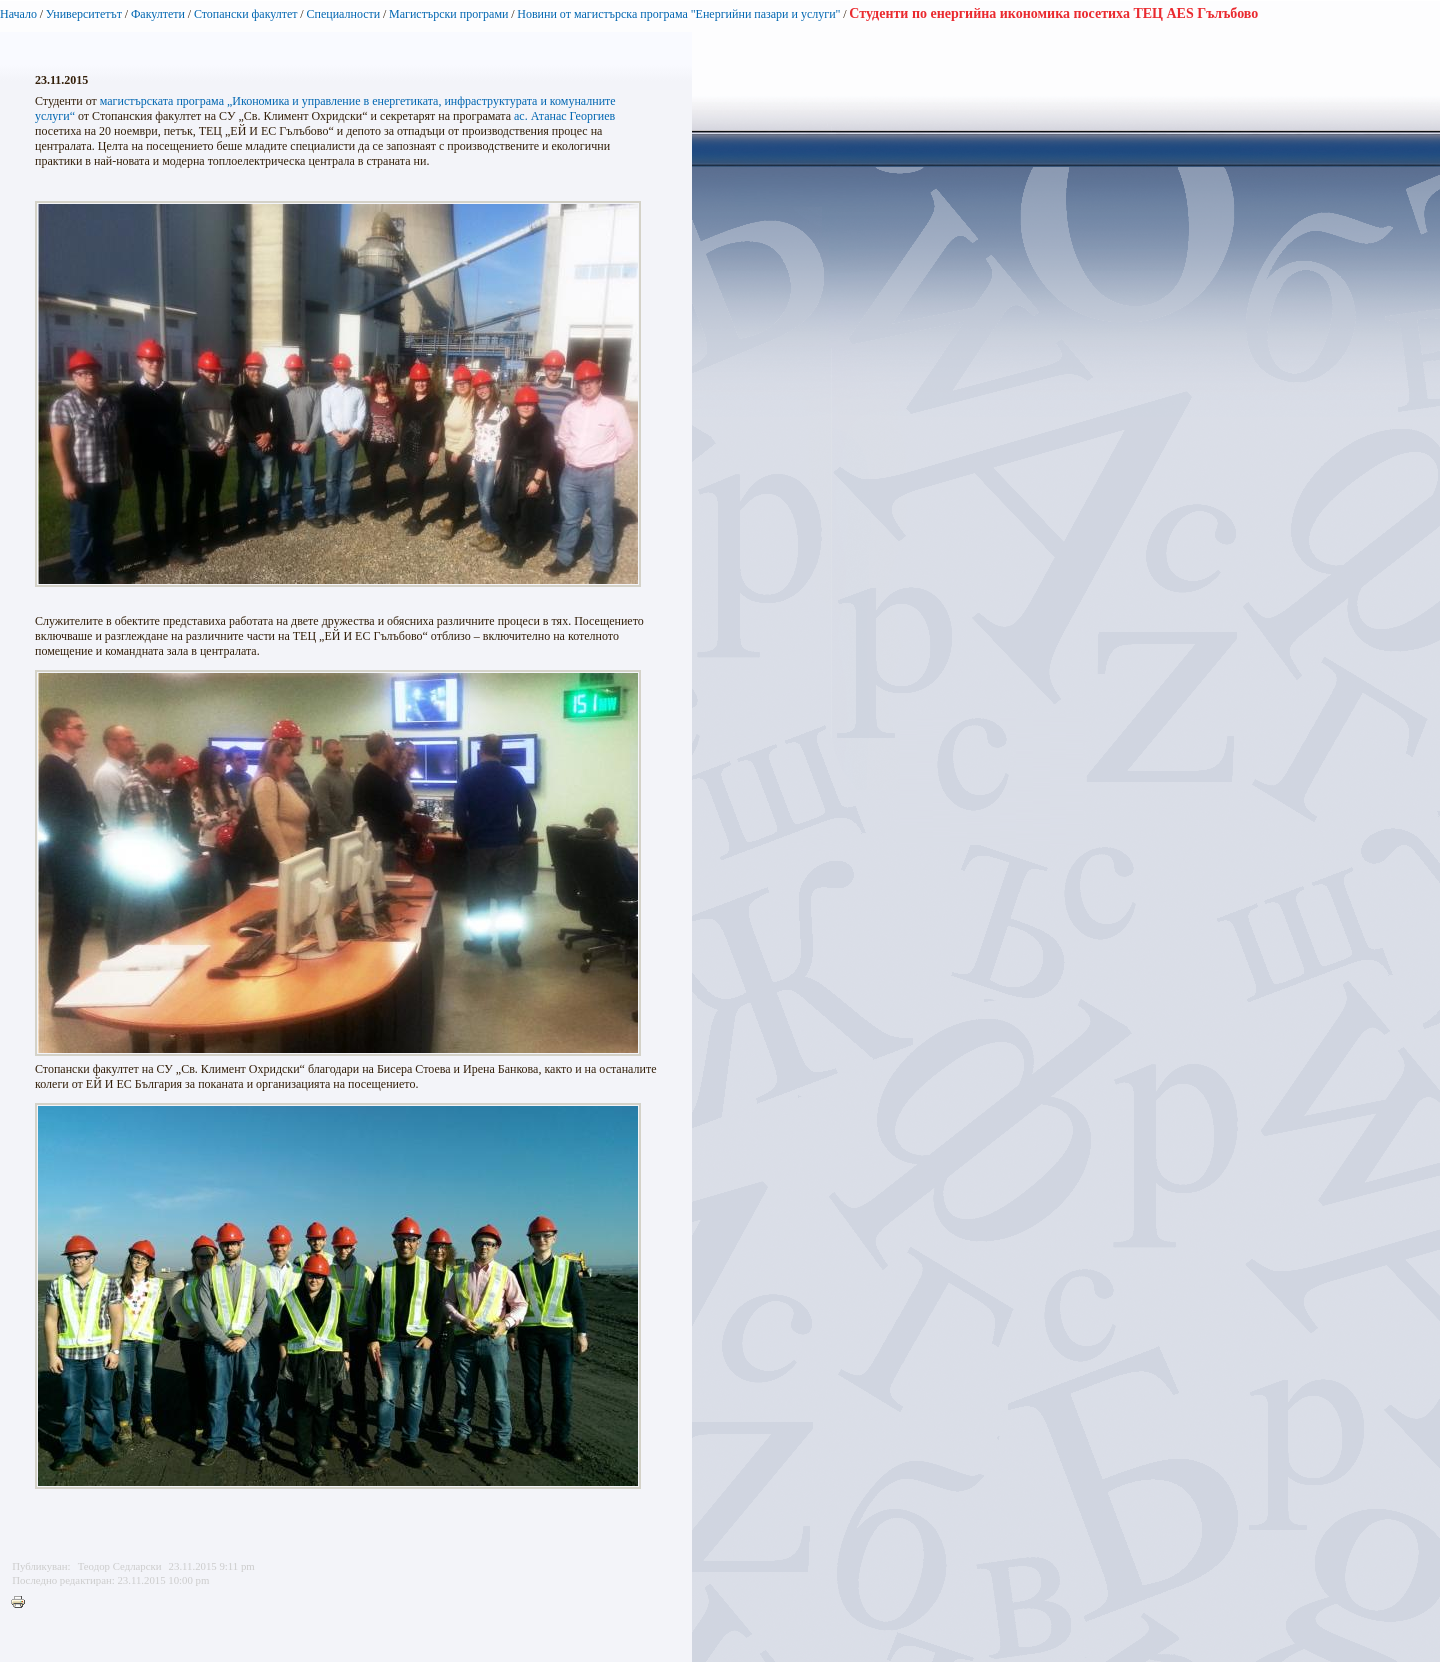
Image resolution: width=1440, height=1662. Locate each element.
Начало (18, 14)
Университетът (84, 14)
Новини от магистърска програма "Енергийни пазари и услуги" (678, 14)
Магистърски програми (448, 14)
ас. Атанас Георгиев (564, 116)
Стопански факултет (246, 14)
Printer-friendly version (23, 1603)
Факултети (158, 14)
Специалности (343, 14)
